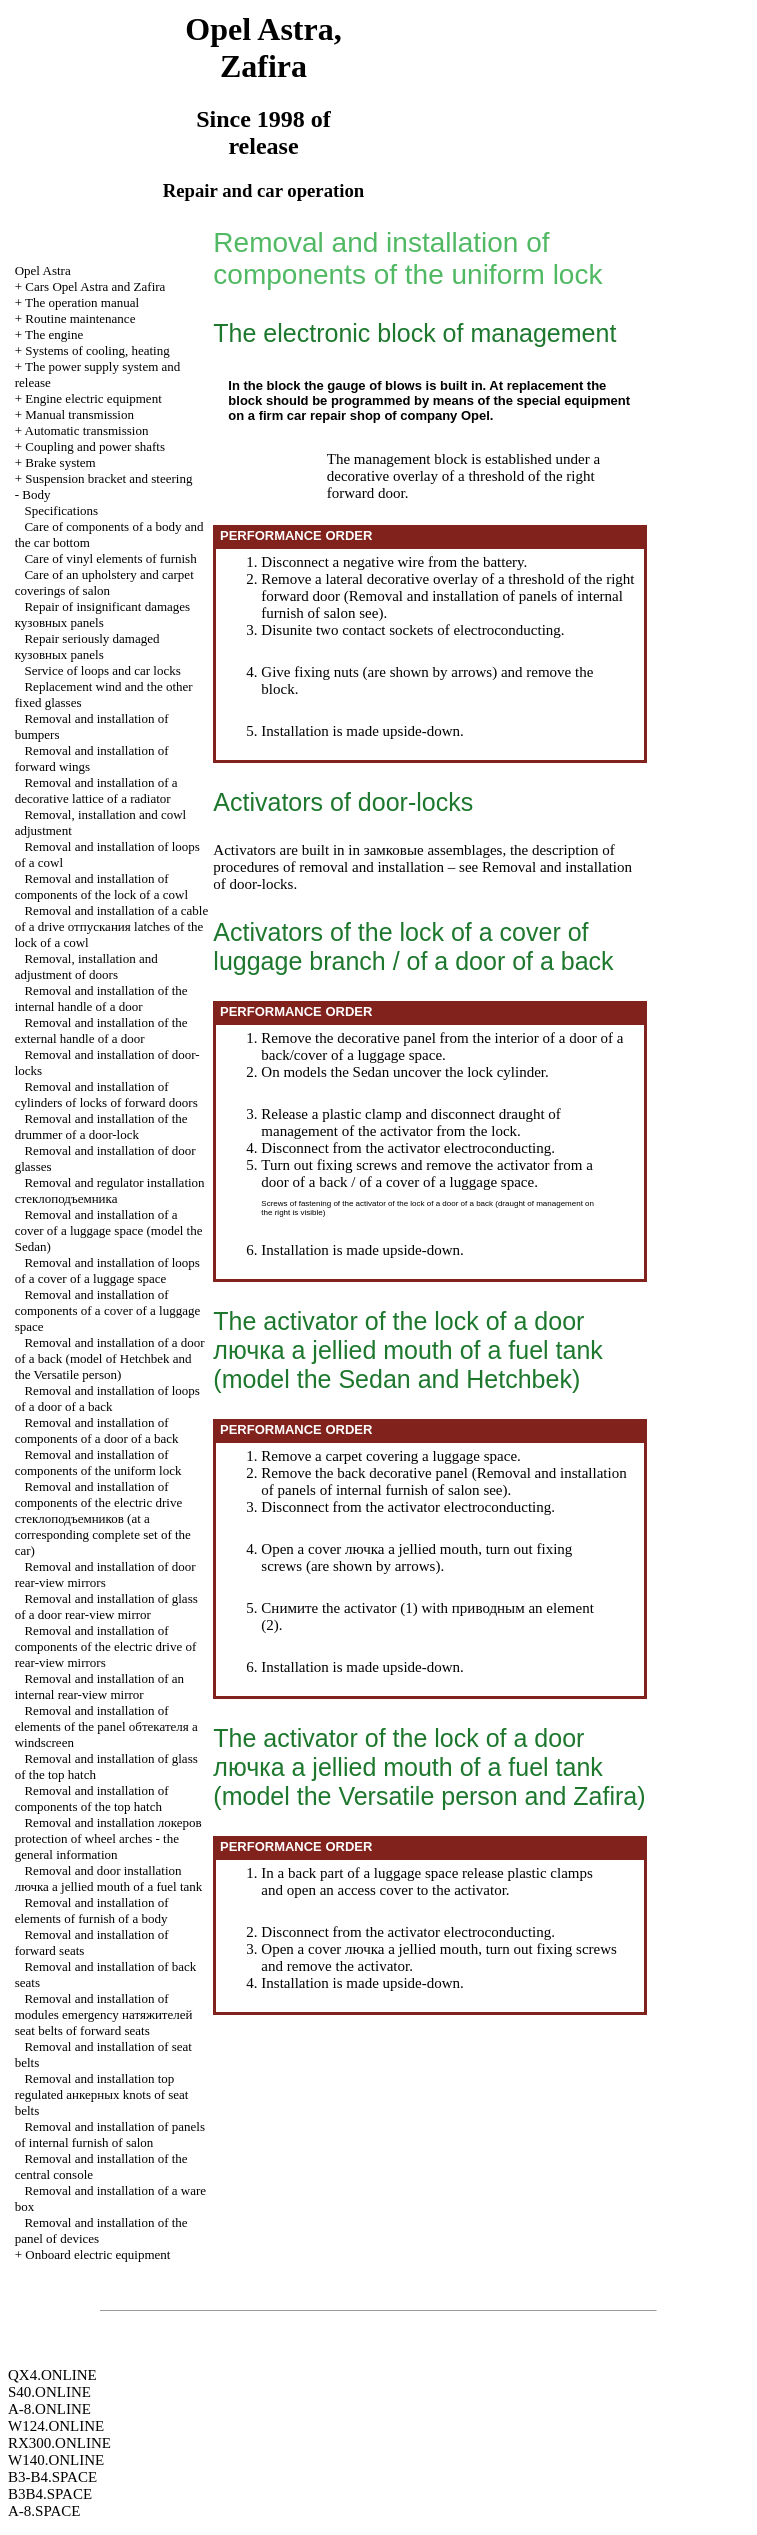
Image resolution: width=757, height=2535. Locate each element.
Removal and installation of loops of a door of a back (107, 1398)
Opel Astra (43, 270)
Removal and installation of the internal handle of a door (101, 998)
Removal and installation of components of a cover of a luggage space (108, 1310)
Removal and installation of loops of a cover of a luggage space (107, 1270)
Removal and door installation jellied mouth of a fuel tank (109, 1878)
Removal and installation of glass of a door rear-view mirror (106, 1606)
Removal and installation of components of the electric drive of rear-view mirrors (106, 1646)
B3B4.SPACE (50, 2494)
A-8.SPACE (44, 2511)
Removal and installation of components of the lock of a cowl (101, 886)
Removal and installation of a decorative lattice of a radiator (96, 790)
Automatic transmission (87, 430)
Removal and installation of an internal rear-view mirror (99, 1686)
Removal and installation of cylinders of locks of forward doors (106, 1094)
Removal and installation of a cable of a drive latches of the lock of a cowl (112, 926)
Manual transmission (79, 414)
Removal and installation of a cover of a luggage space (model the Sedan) (109, 1230)
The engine (54, 334)
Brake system (60, 462)
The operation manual (82, 302)
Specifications (61, 510)
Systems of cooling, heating (97, 350)
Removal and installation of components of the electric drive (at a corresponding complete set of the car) (103, 1518)
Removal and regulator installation (110, 1190)
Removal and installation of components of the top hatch (92, 1798)
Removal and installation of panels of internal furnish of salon (110, 2134)
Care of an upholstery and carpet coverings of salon (104, 582)
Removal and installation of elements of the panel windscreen (106, 1726)
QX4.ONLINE (52, 2375)
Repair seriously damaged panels (87, 646)
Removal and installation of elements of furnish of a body (92, 1910)
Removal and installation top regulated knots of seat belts (102, 2094)
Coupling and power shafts (95, 446)
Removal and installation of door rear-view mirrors (105, 1574)
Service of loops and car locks (102, 670)
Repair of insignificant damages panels (102, 614)
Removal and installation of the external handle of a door (101, 1030)
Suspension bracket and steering (108, 478)
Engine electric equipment (93, 398)
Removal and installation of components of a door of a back (97, 1430)
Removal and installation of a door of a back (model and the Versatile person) (110, 1358)
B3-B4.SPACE (52, 2477)
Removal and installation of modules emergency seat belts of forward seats (104, 2014)
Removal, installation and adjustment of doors (86, 966)
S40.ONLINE (49, 2392)
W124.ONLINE (56, 2426)
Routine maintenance (80, 318)
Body (36, 494)
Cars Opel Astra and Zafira (95, 286)
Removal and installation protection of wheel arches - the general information (108, 1838)
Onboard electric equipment (97, 2254)
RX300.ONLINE (59, 2443)
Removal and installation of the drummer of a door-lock (101, 1126)
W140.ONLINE (56, 2460)
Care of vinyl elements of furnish (110, 558)
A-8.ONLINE (49, 2409)
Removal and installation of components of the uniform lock (98, 1462)
